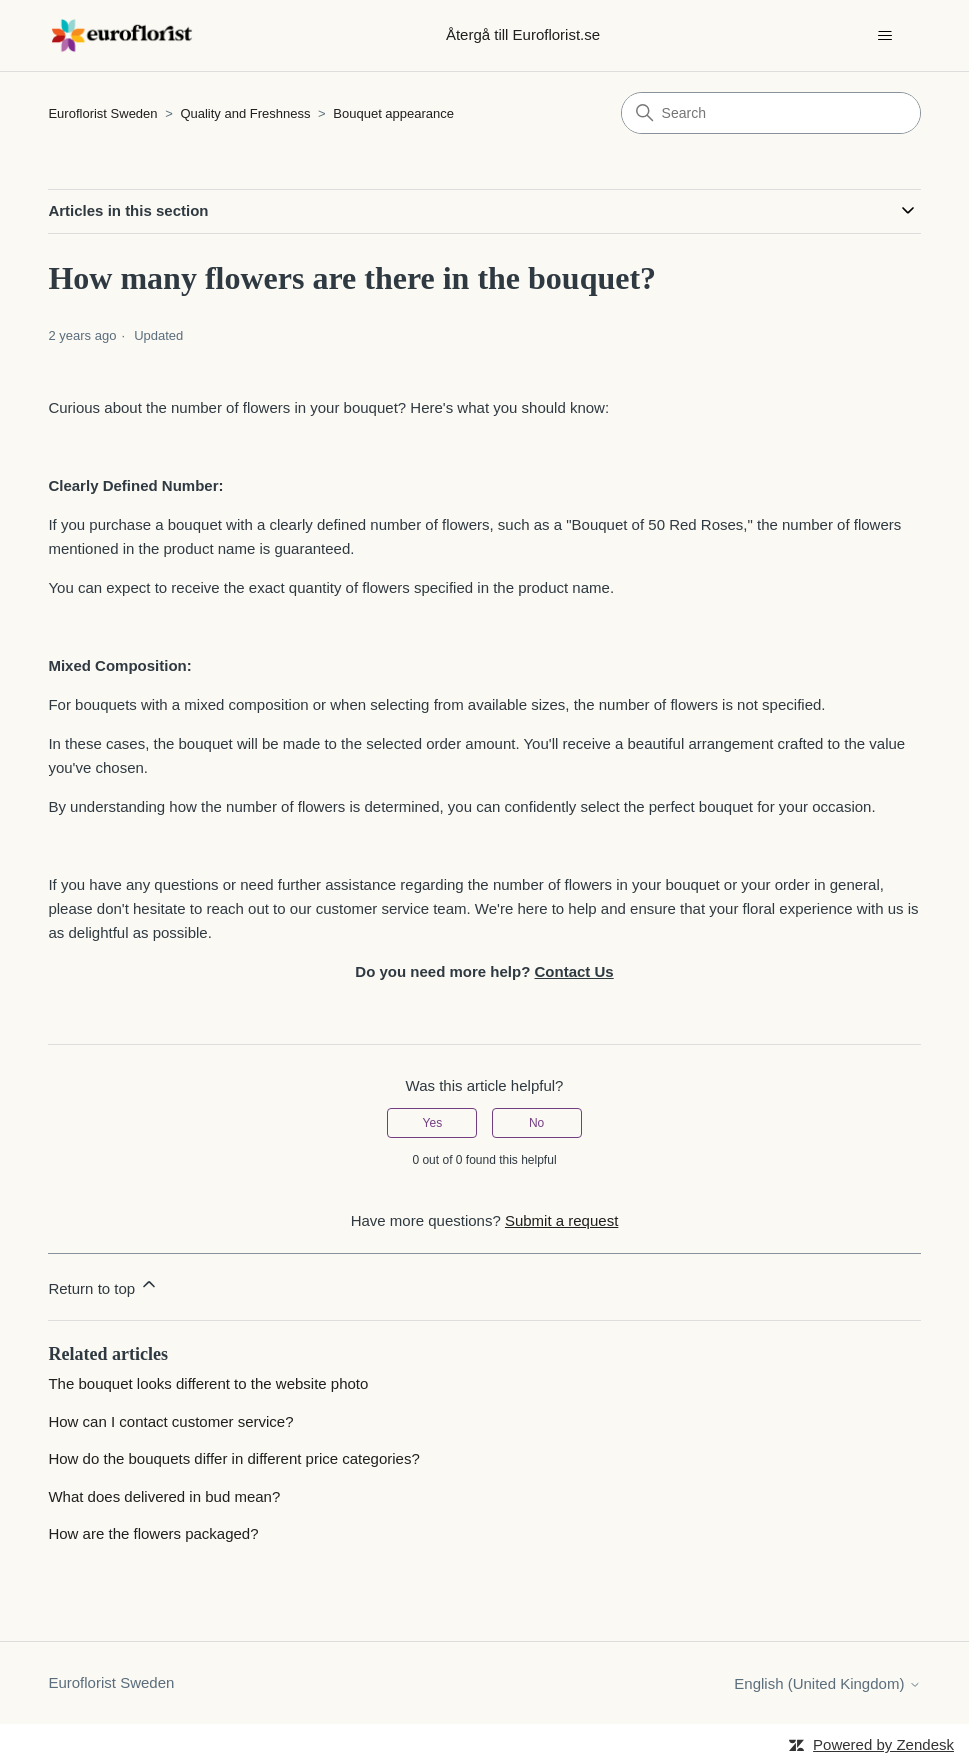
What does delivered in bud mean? (164, 1496)
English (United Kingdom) (827, 1683)
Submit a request (561, 1220)
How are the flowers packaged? (153, 1533)
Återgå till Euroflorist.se (523, 34)
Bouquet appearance (393, 113)
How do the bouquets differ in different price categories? (233, 1458)
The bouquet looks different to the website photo (208, 1383)
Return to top (103, 1285)
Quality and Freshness (247, 113)
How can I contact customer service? (170, 1421)
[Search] (771, 113)
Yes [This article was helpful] (433, 1123)
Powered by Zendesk (883, 1744)
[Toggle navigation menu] (885, 36)
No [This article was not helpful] (536, 1123)
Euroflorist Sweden (102, 113)
